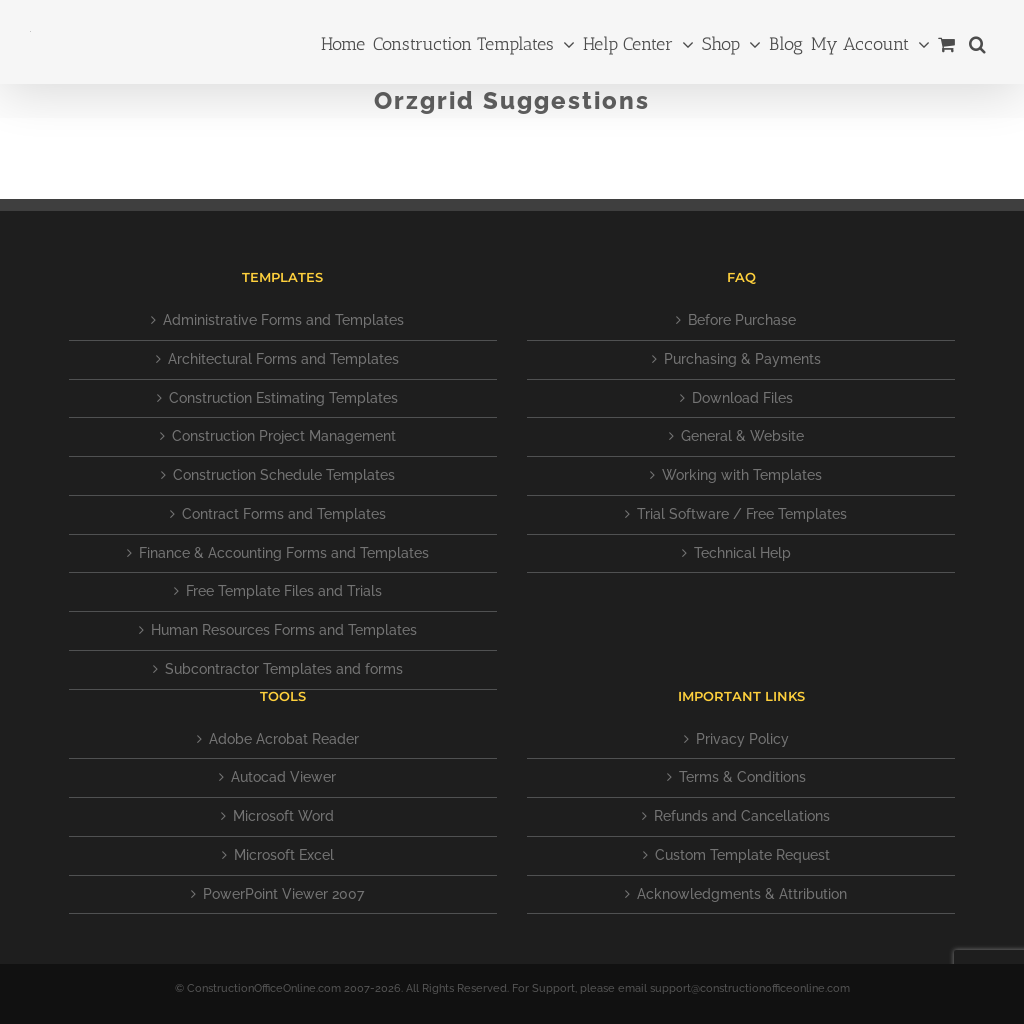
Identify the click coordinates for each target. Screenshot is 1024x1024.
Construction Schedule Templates (284, 475)
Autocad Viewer (283, 777)
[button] (977, 42)
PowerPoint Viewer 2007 (283, 894)
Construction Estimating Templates (283, 398)
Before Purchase (742, 320)
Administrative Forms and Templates (283, 320)
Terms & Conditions (742, 777)
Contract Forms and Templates (284, 514)
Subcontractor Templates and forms (284, 669)
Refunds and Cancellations (742, 816)
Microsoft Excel (284, 855)
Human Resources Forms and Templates (284, 630)
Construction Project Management (284, 436)
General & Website (742, 436)
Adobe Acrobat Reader (284, 739)
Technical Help (742, 553)
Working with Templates (742, 475)
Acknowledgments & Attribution (742, 894)
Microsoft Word (283, 816)
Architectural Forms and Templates (283, 359)
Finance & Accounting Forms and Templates (284, 553)
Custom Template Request (742, 855)
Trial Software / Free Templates (742, 514)
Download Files (742, 398)
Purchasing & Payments (742, 359)
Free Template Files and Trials (284, 591)
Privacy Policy (742, 739)
